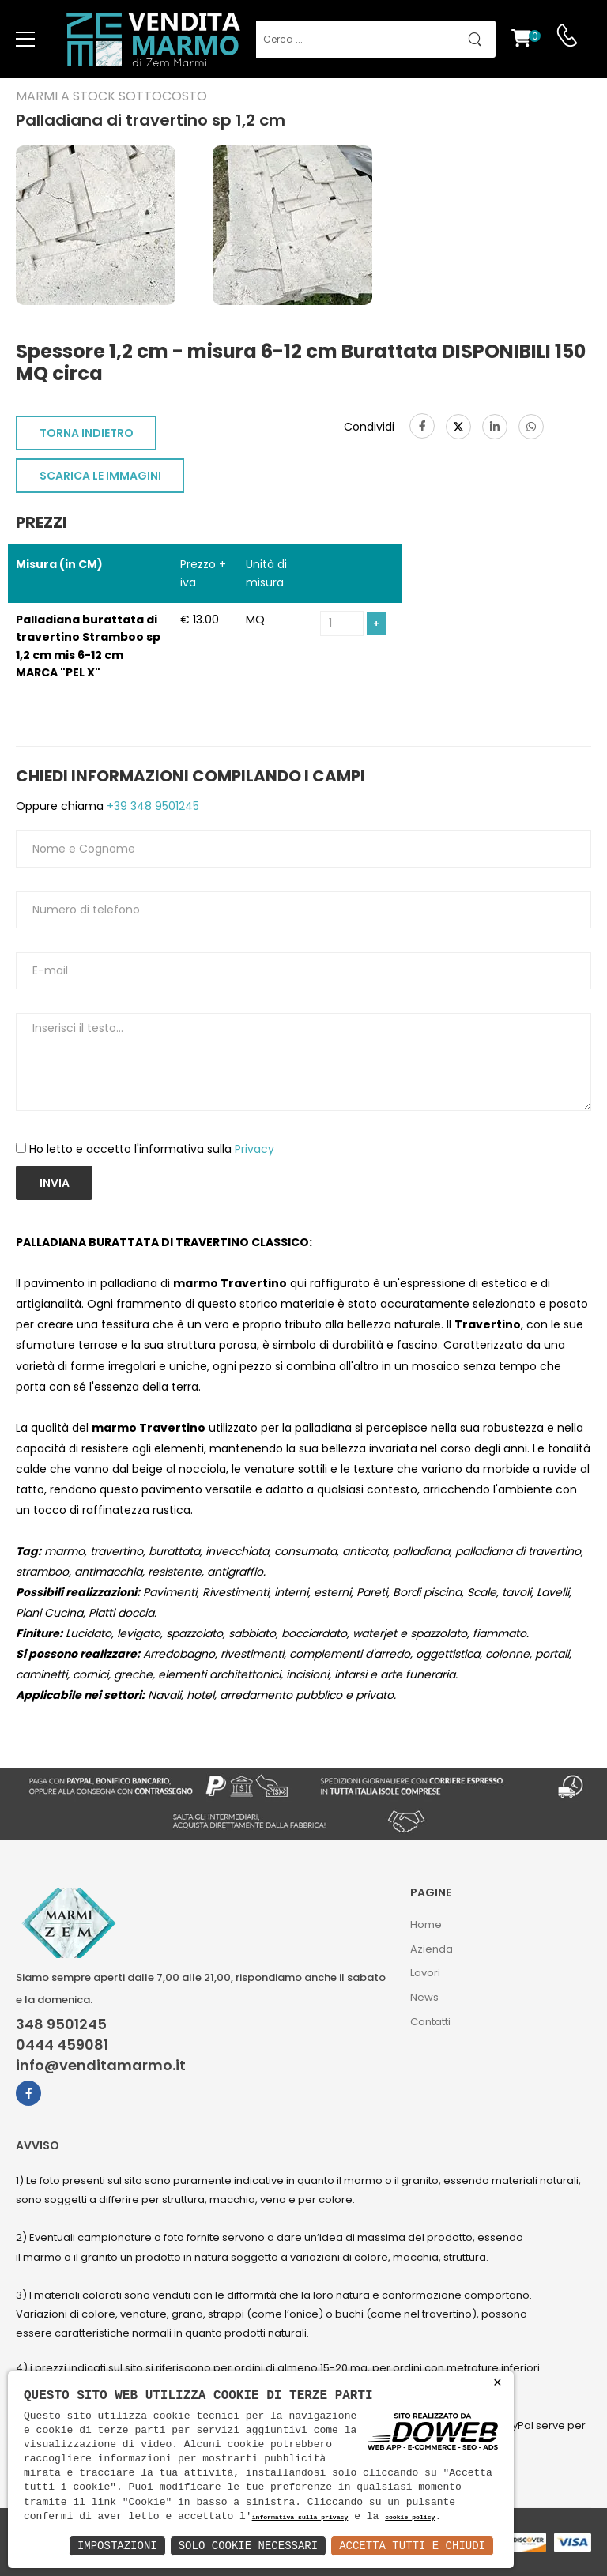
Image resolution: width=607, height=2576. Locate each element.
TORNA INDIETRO (87, 433)
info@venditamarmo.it (101, 2065)
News (424, 1997)
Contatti (430, 2021)
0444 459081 (62, 2045)
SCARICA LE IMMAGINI (100, 476)
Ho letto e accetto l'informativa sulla (151, 1149)
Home (426, 1924)
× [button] (497, 2383)
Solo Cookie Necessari (248, 2545)
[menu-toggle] (25, 39)
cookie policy (410, 2518)
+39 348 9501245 (151, 806)
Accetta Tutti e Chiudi (412, 2545)
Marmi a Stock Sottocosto (111, 96)
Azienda (431, 1948)
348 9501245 (61, 2024)
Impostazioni (117, 2545)
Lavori (425, 1972)
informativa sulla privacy (300, 2518)
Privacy (254, 1149)
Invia (55, 1183)
